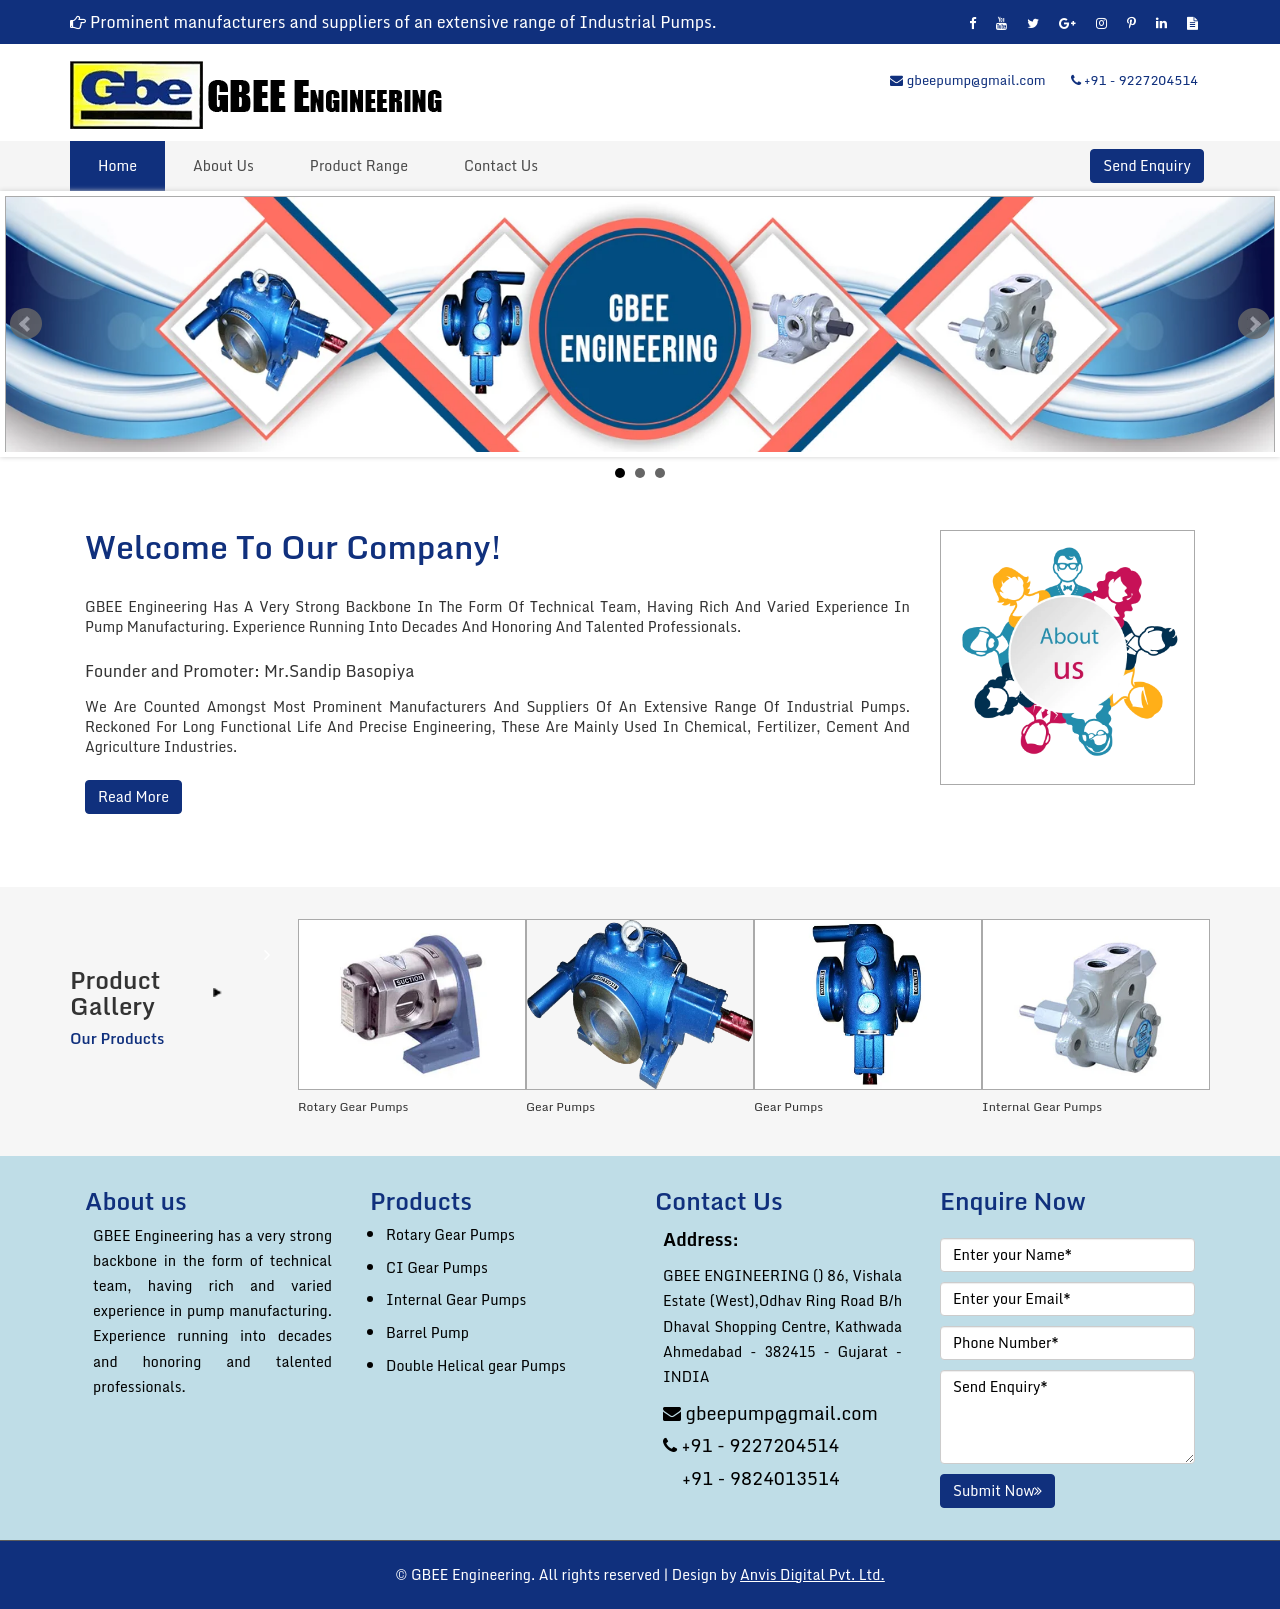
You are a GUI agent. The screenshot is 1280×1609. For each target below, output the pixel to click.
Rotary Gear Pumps (450, 1234)
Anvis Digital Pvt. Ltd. (812, 1574)
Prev (26, 324)
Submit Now (997, 1490)
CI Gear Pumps (437, 1267)
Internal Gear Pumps (456, 1299)
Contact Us (501, 165)
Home (117, 165)
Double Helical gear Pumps (476, 1365)
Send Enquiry (1146, 166)
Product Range (359, 165)
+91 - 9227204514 (1134, 80)
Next (1254, 324)
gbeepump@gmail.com (967, 80)
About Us (223, 165)
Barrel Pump (427, 1332)
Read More (133, 797)
